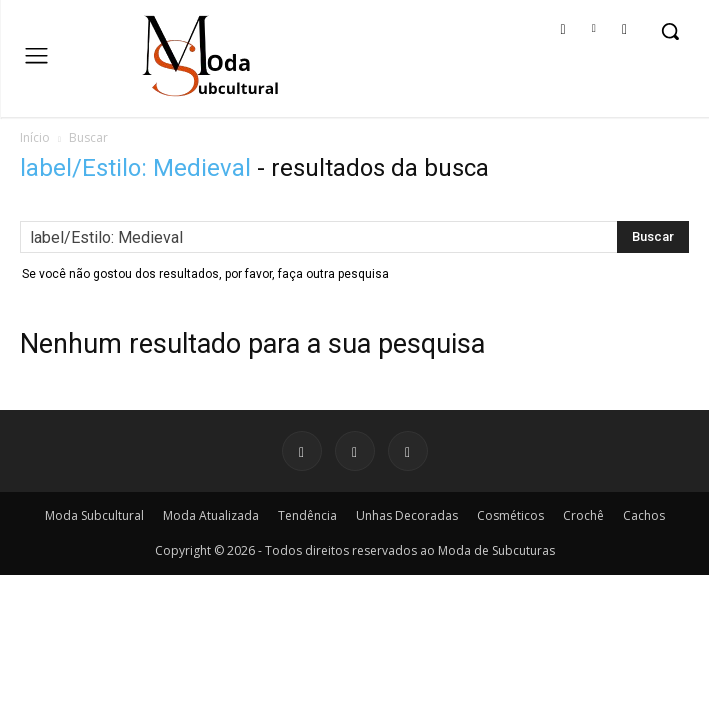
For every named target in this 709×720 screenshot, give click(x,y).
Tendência (307, 515)
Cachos (644, 515)
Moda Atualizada (211, 515)
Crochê (583, 515)
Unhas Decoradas (407, 515)
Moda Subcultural (94, 515)
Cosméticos (510, 515)
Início (35, 137)
